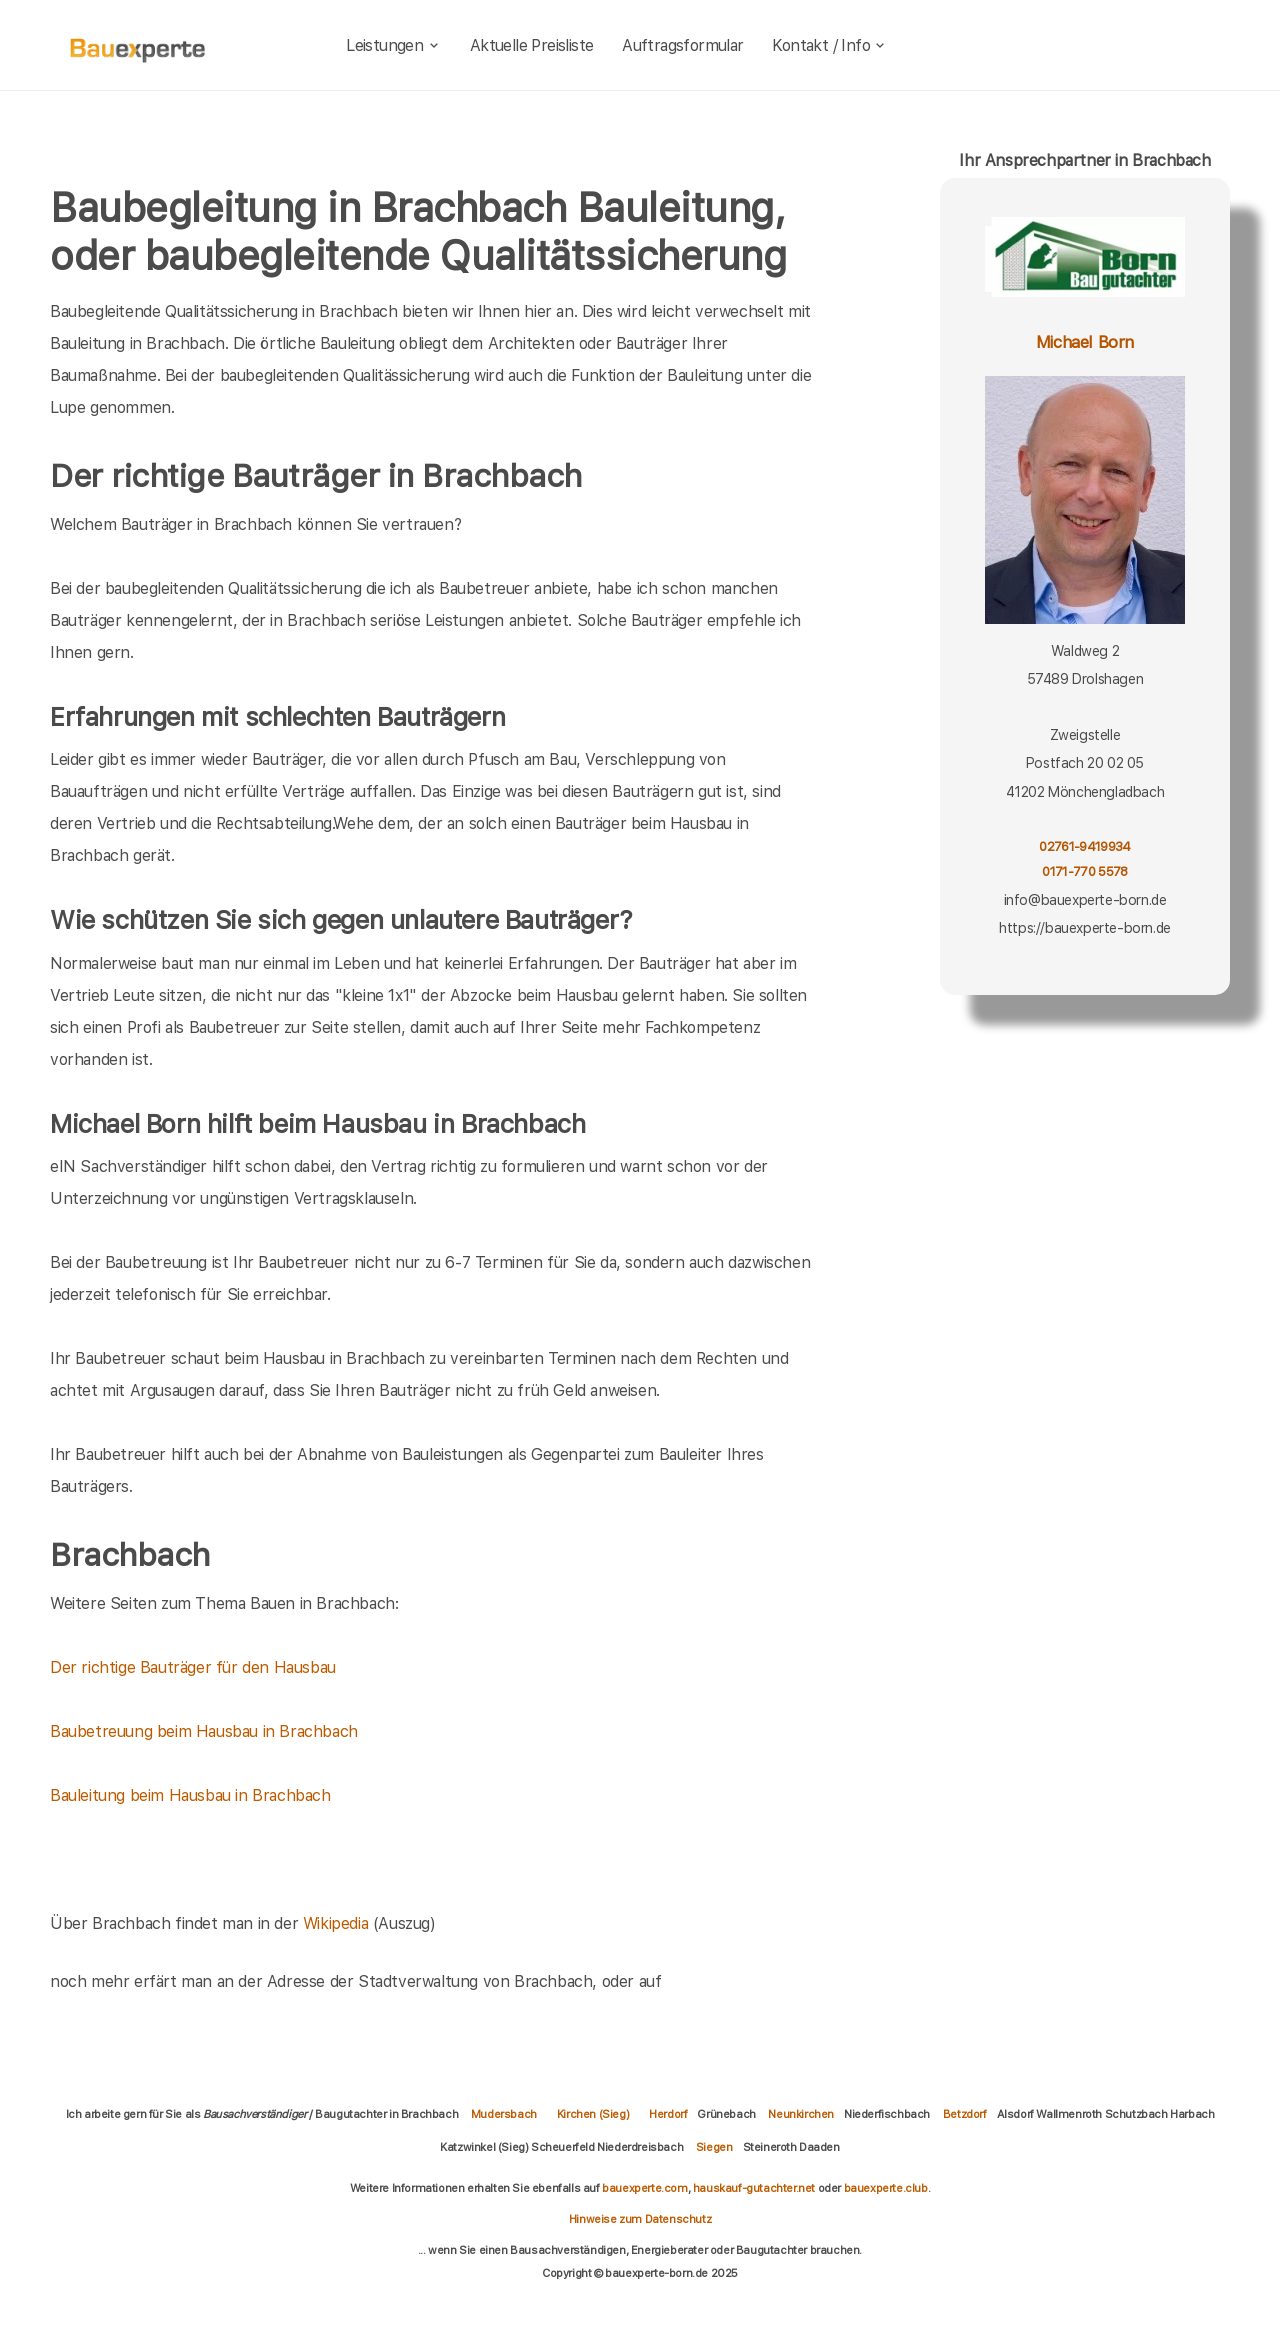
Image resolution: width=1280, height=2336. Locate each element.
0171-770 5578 (1084, 871)
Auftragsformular (682, 45)
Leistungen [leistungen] (393, 45)
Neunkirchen (801, 2114)
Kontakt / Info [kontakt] (829, 45)
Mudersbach (504, 2114)
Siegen (714, 2147)
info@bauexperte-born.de (1085, 900)
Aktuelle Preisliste (532, 45)
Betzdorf (965, 2114)
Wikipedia (338, 1923)
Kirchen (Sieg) (593, 2114)
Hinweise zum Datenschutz (640, 2219)
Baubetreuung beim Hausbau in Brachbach (204, 1731)
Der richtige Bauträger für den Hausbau (193, 1667)
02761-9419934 (1084, 846)
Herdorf (668, 2114)
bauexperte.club (886, 2188)
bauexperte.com (644, 2188)
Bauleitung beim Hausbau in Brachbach (190, 1795)
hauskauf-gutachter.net (754, 2188)
